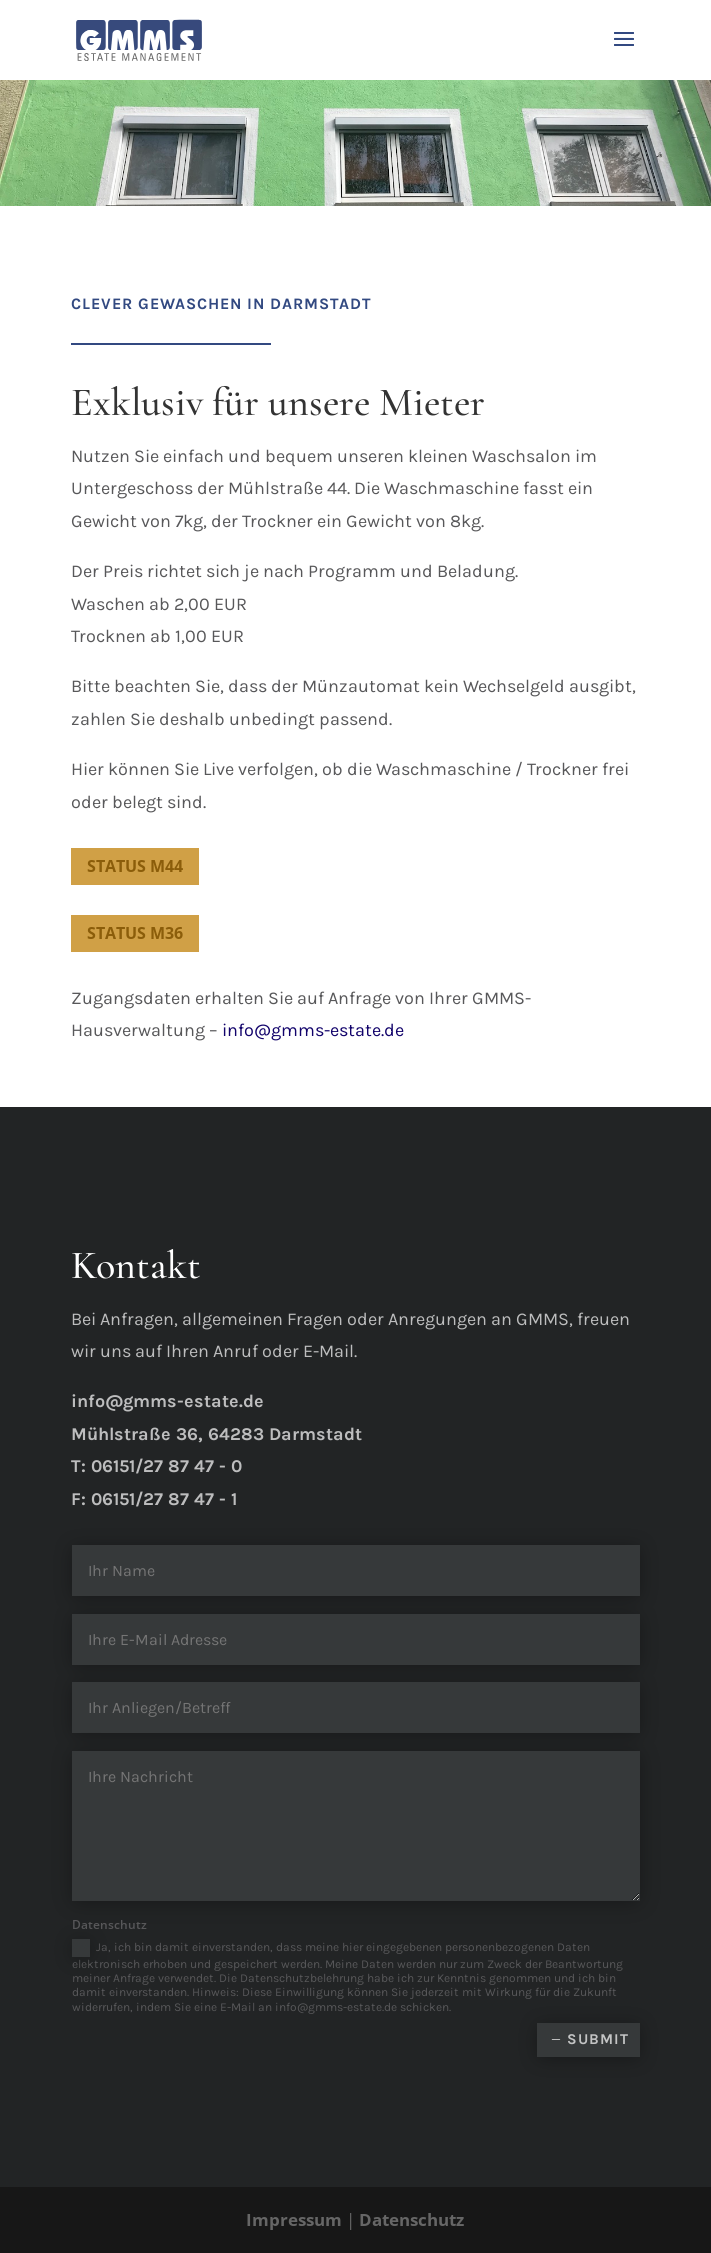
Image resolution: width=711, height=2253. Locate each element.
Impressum (294, 2219)
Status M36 (135, 933)
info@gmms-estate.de (313, 1030)
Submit (598, 2039)
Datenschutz (411, 2219)
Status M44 (135, 866)
